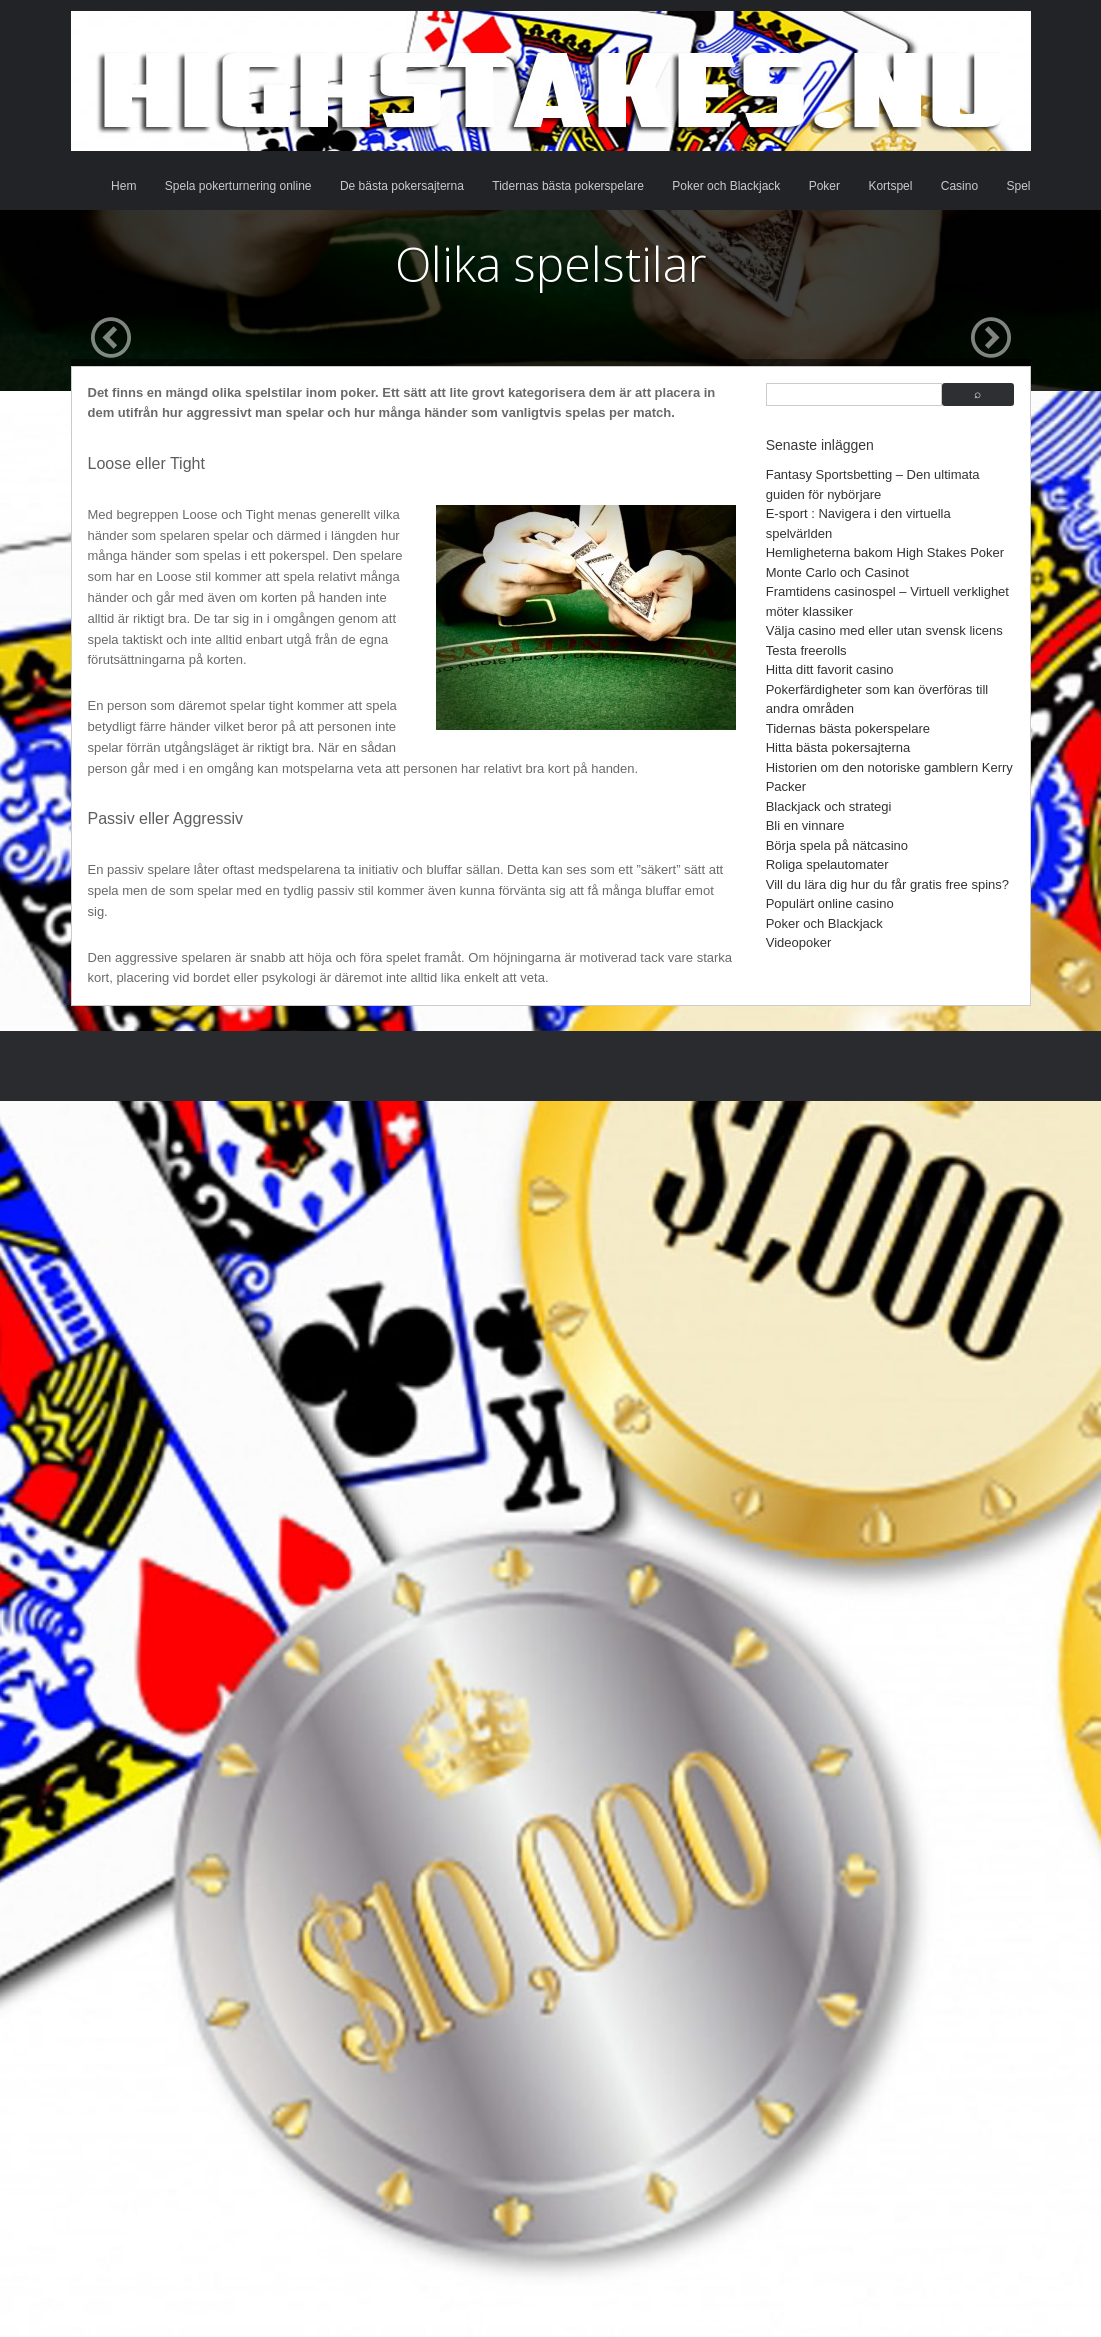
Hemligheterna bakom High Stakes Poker (885, 552)
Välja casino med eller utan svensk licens (884, 630)
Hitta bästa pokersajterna (838, 747)
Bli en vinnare (805, 825)
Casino (959, 186)
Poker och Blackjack (726, 186)
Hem (123, 186)
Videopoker (799, 942)
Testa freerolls (806, 650)
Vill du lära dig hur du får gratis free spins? (887, 884)
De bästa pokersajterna (402, 186)
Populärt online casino (830, 903)
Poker (824, 186)
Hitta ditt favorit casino (830, 669)
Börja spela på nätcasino (837, 845)
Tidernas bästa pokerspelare (568, 186)
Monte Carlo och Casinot (837, 572)
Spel (1018, 186)
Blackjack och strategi (829, 806)
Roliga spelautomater (827, 864)
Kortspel (890, 186)
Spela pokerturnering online (238, 186)
